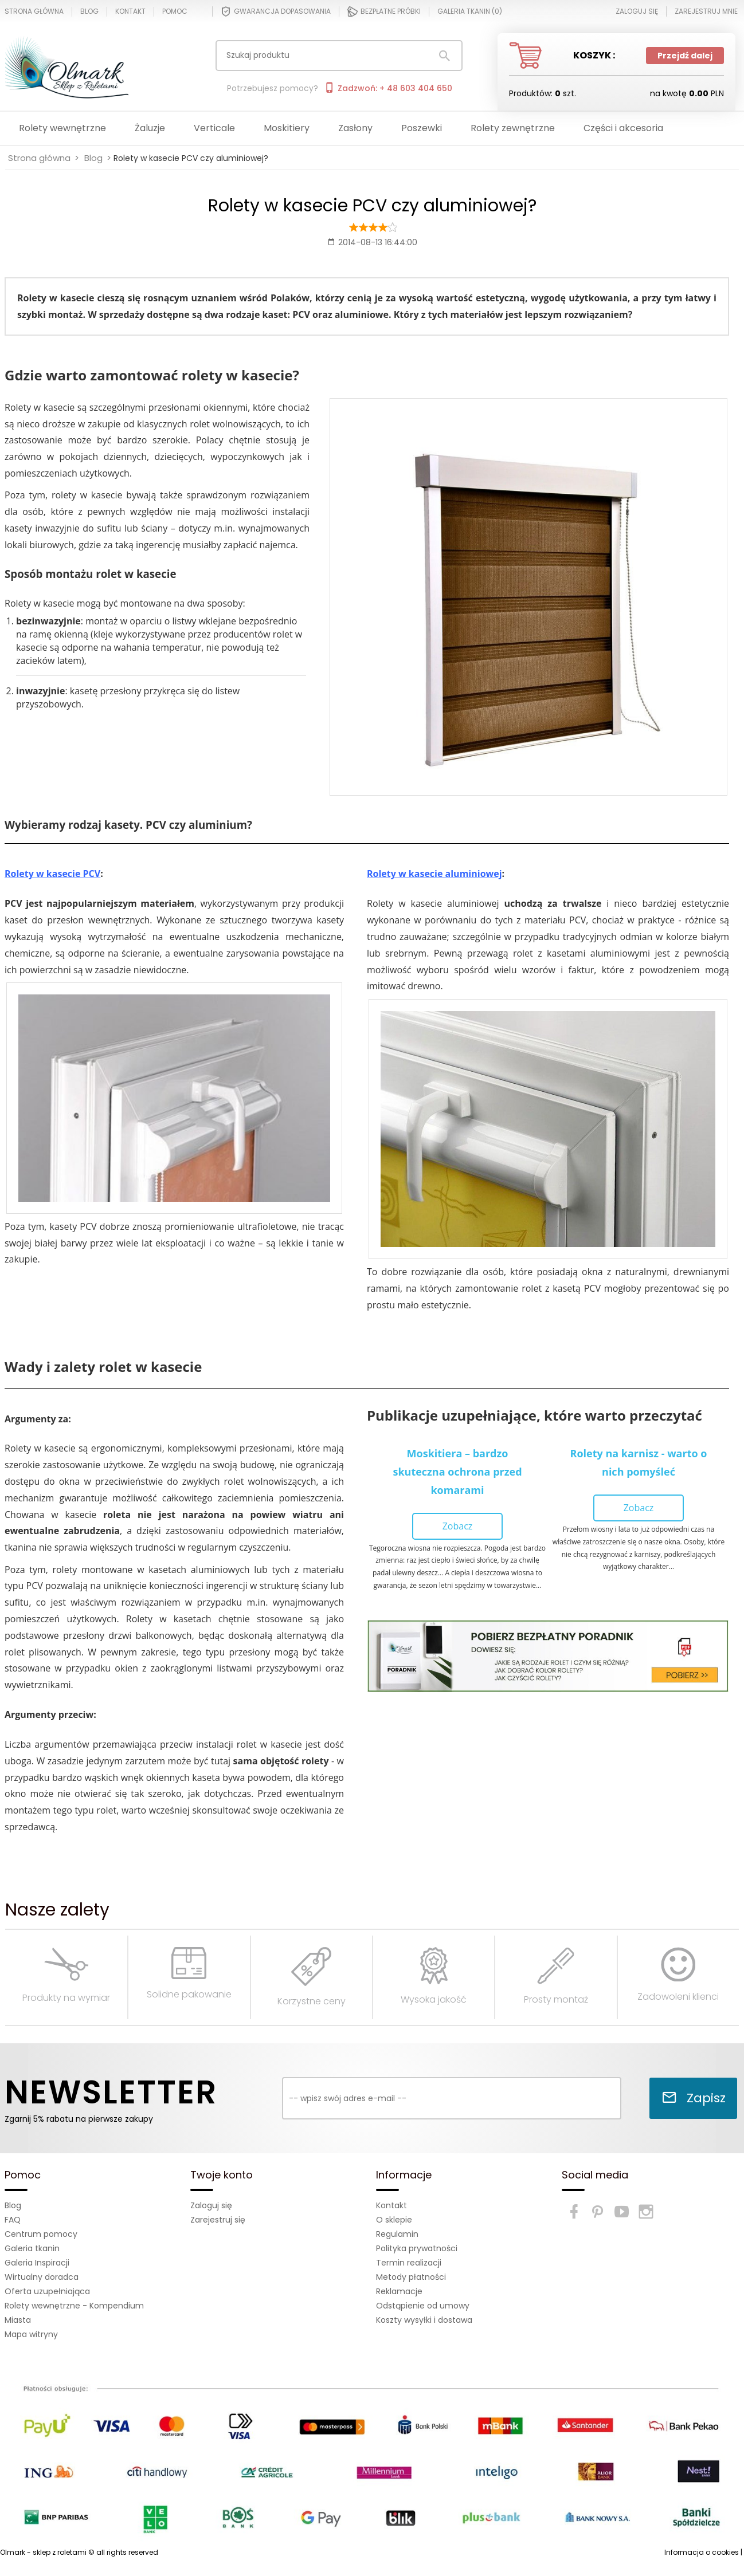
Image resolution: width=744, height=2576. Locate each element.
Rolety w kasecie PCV (52, 873)
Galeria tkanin (32, 2248)
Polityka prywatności (416, 2248)
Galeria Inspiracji (37, 2262)
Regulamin (397, 2234)
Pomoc (174, 11)
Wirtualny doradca (42, 2277)
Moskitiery (287, 128)
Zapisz (693, 2098)
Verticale (214, 128)
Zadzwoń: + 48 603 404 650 (388, 88)
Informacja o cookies (701, 2552)
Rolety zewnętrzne (513, 128)
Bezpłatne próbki (384, 11)
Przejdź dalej (684, 55)
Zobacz (458, 1526)
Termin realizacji (408, 2262)
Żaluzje (150, 128)
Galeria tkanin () (469, 11)
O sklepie (394, 2219)
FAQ (13, 2219)
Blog (89, 11)
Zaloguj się (211, 2205)
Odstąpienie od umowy (422, 2305)
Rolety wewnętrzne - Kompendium (74, 2305)
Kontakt (130, 11)
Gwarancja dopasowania (276, 11)
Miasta (18, 2320)
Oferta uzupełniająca (47, 2291)
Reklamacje (399, 2291)
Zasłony (355, 128)
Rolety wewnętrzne (62, 128)
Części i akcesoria (623, 128)
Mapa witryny (31, 2334)
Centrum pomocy (41, 2234)
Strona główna (34, 11)
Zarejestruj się (217, 2219)
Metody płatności (411, 2277)
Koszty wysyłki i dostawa (424, 2320)
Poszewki (421, 128)
